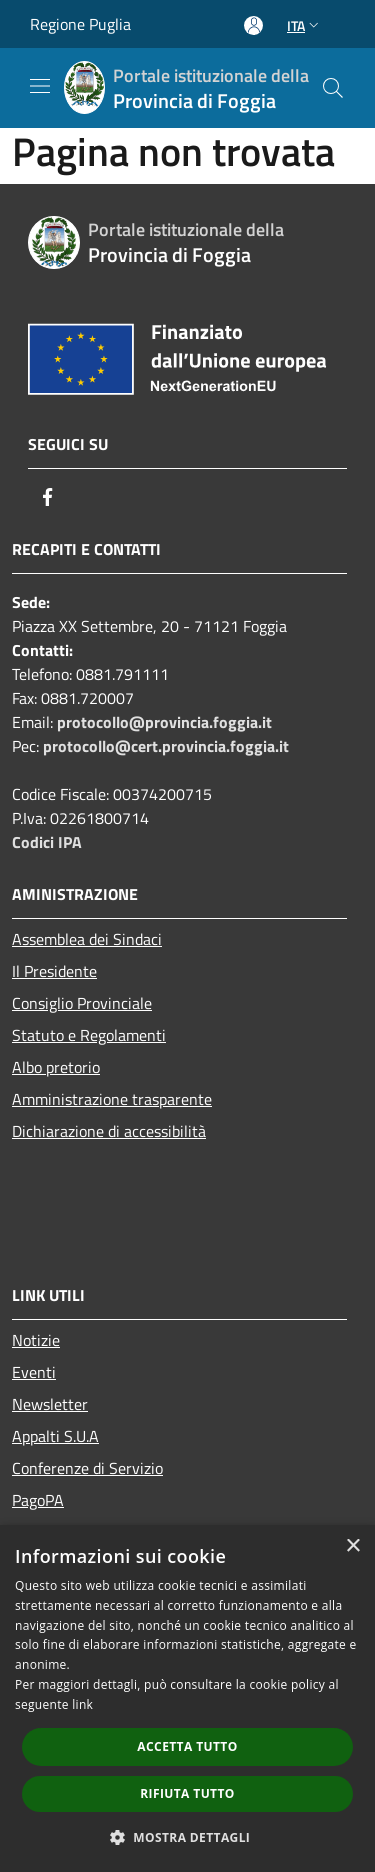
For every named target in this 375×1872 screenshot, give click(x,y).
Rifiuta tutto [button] (187, 1793)
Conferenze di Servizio (87, 1468)
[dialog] (187, 1698)
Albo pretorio (56, 1067)
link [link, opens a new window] (82, 1704)
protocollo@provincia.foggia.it (164, 722)
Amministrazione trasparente (112, 1099)
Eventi (34, 1372)
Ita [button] (305, 25)
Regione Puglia (80, 24)
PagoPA (38, 1500)
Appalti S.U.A (55, 1436)
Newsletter (50, 1404)
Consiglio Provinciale (82, 1003)
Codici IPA (47, 842)
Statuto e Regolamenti (89, 1035)
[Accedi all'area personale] (253, 25)
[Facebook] (48, 497)
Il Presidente (54, 971)
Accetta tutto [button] (187, 1746)
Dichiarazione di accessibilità (109, 1131)
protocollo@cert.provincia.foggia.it (166, 746)
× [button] (352, 1546)
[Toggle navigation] (40, 86)
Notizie (36, 1340)
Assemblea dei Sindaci (87, 939)
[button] (188, 1837)
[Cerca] (333, 88)
